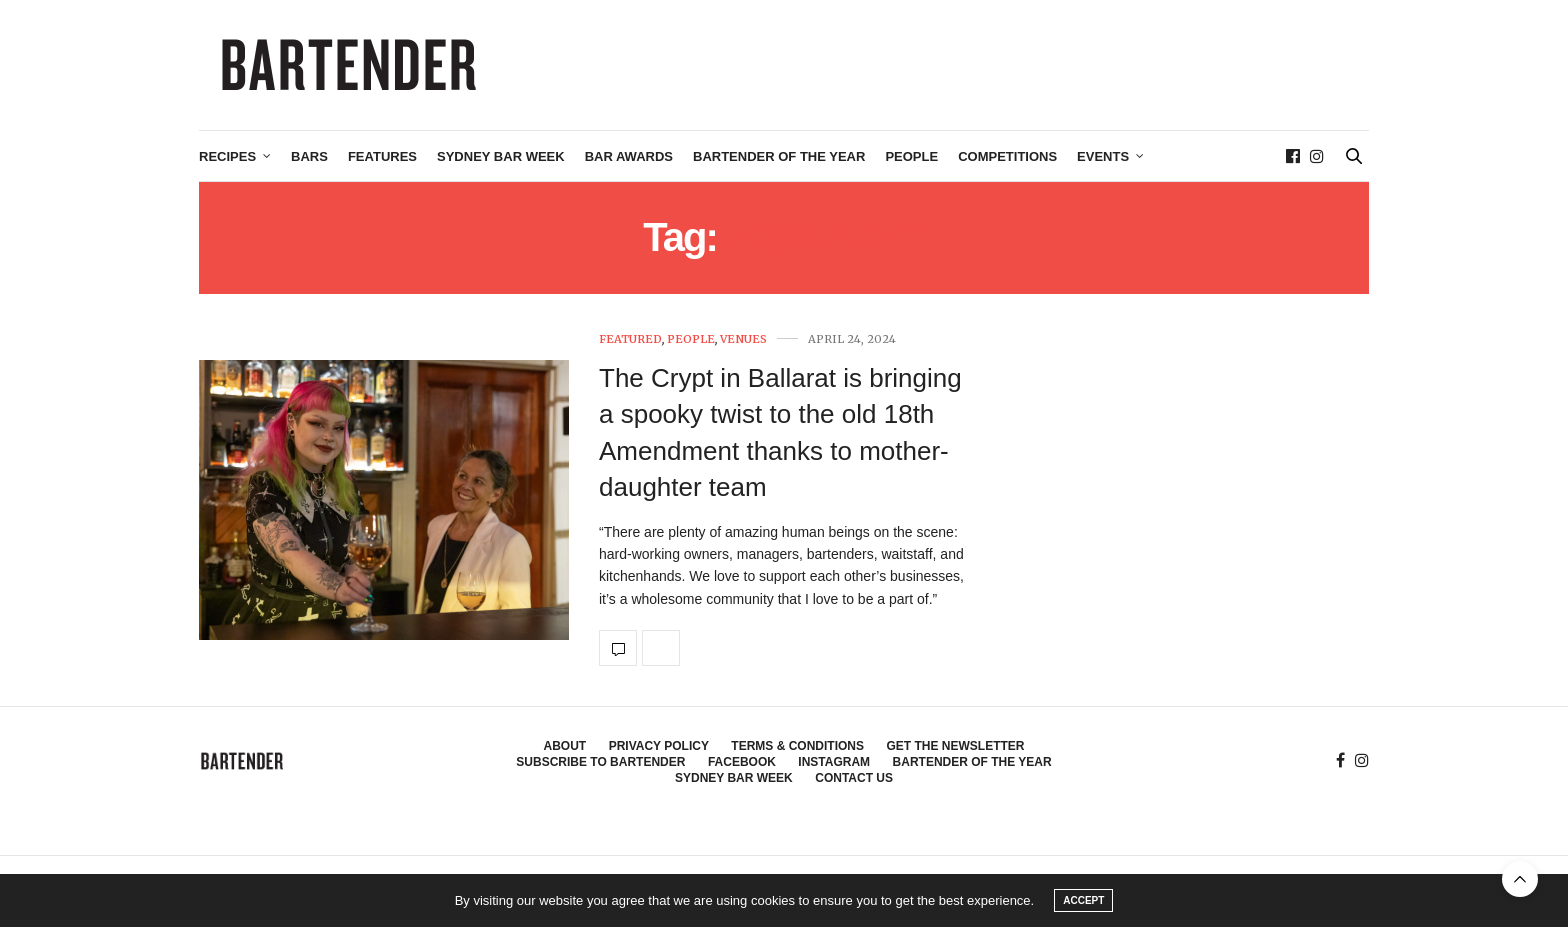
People (911, 156)
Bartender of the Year (779, 156)
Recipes (227, 156)
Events (1103, 156)
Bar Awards (629, 156)
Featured (630, 339)
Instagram (834, 762)
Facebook (742, 762)
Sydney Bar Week (501, 156)
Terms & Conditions (797, 746)
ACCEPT (1083, 900)
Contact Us (854, 778)
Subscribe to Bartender (600, 762)
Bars (309, 156)
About (565, 746)
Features (382, 156)
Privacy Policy (659, 746)
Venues (743, 339)
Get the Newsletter (955, 746)
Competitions (1007, 156)
